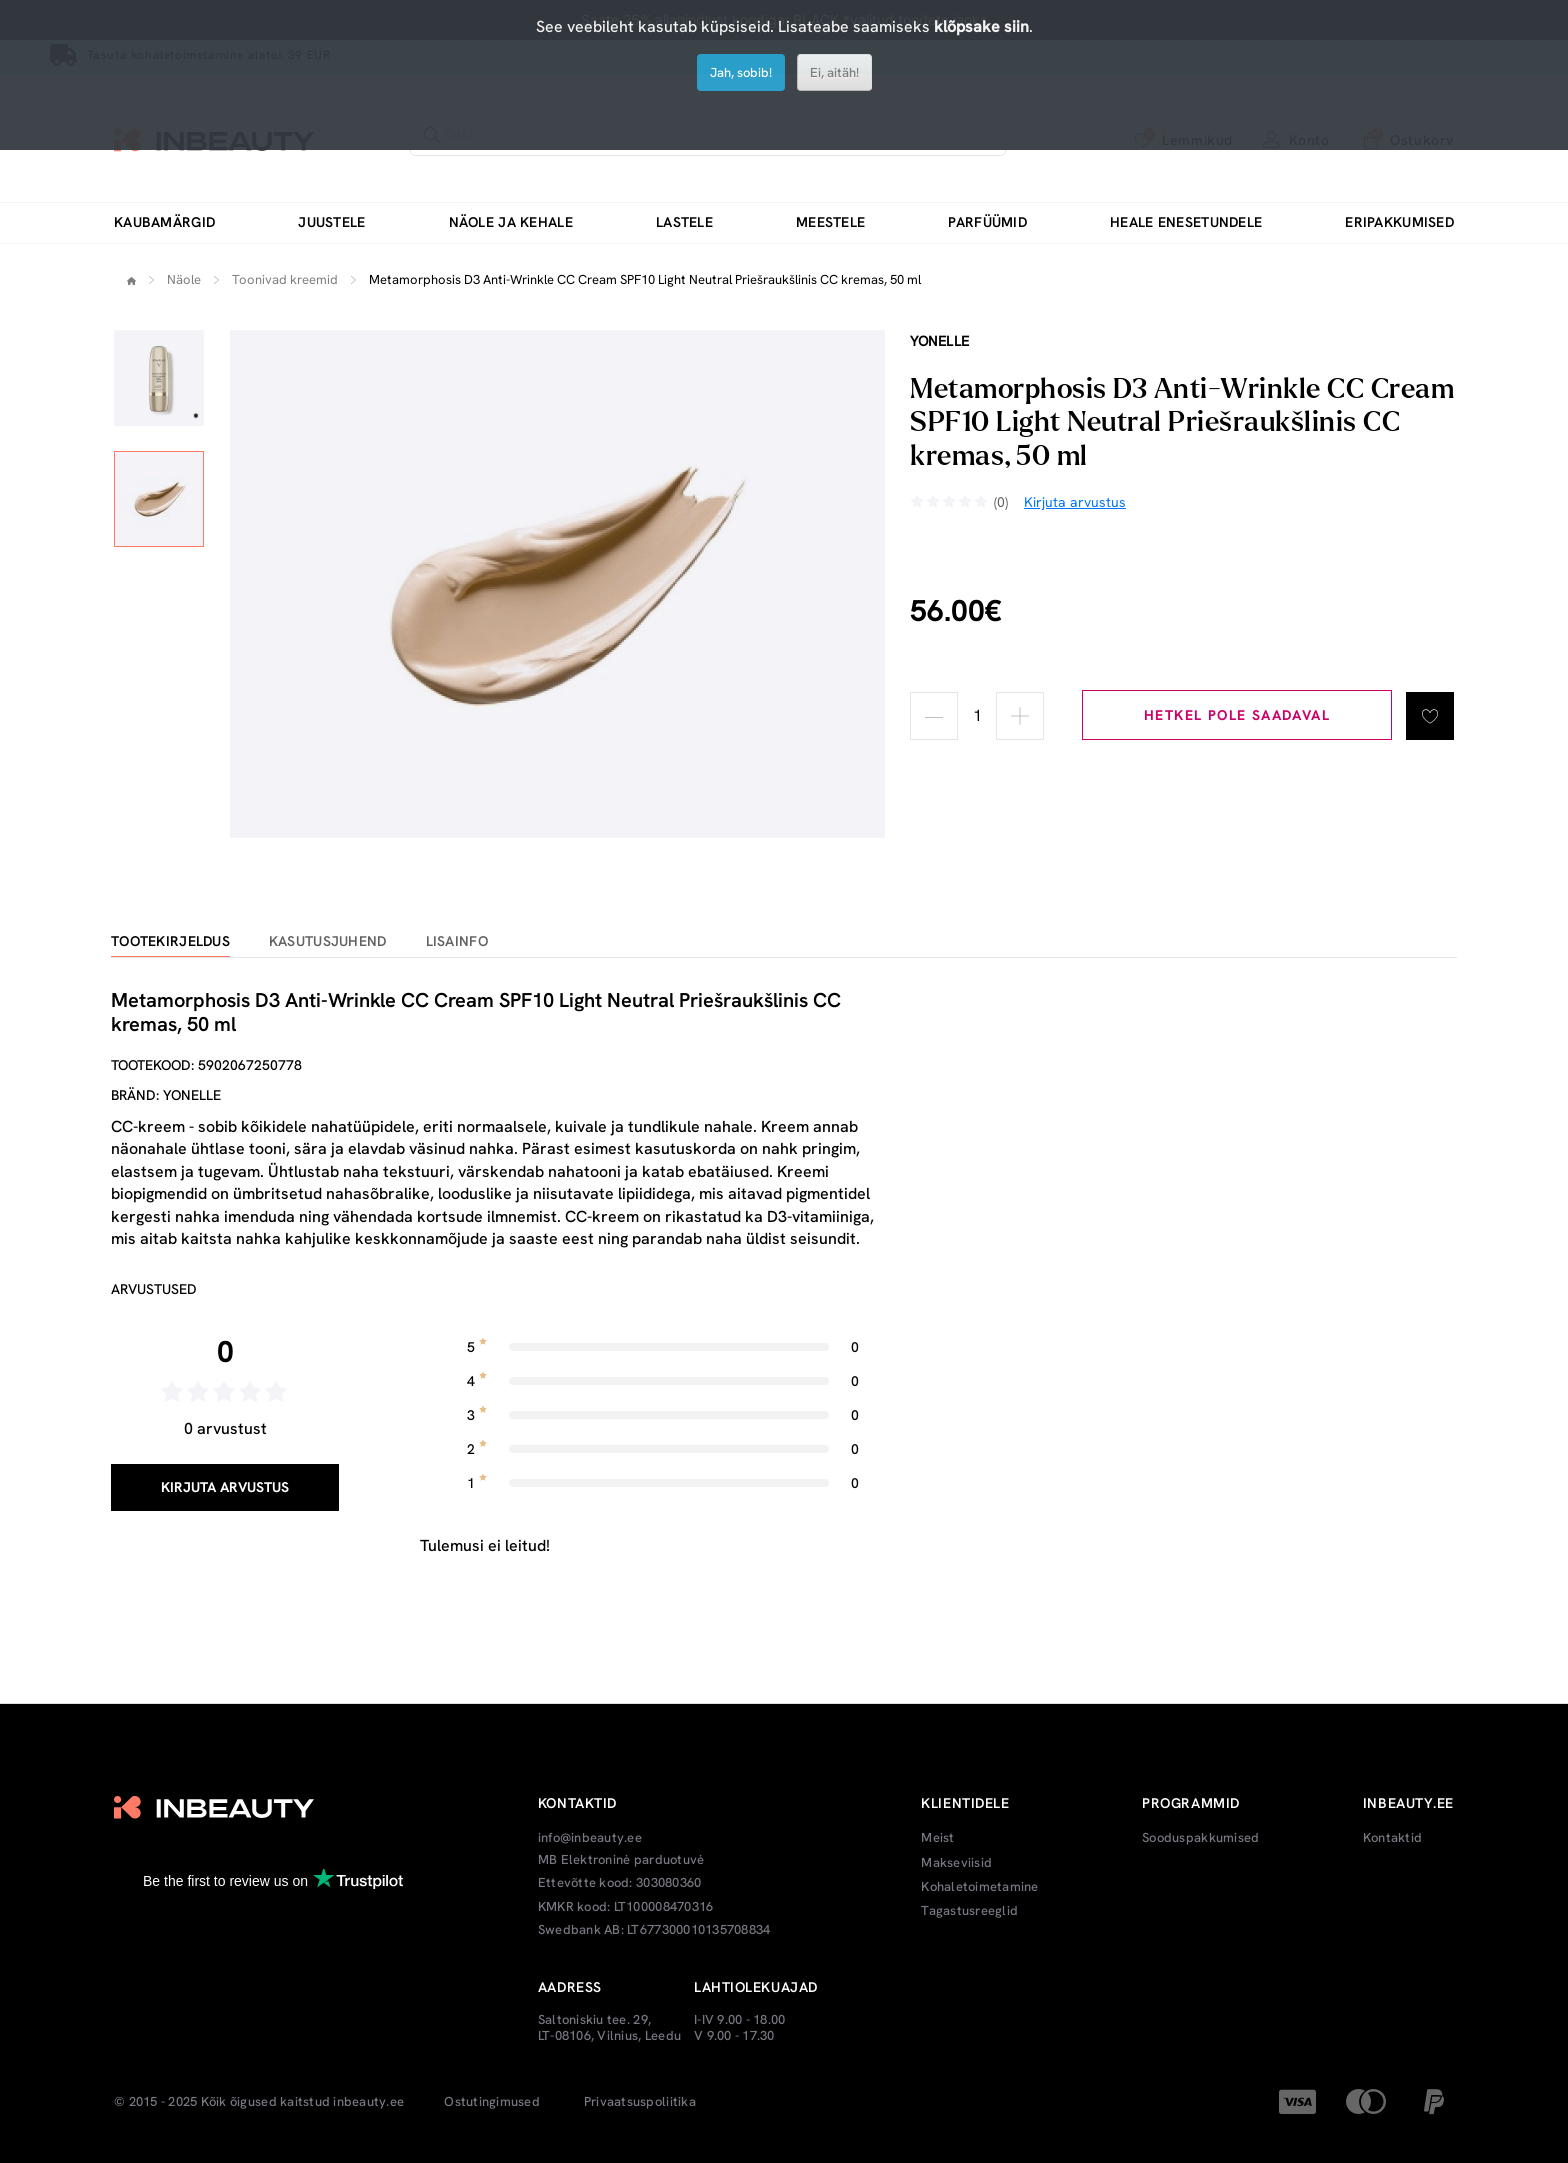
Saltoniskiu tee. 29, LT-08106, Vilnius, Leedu (609, 2027)
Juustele (331, 222)
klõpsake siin (981, 26)
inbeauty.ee (368, 2102)
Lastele (684, 222)
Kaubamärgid (164, 222)
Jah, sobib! (741, 72)
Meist (937, 1838)
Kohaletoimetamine (979, 1887)
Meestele (830, 222)
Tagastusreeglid (969, 1911)
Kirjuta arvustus (225, 1487)
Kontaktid (1392, 1838)
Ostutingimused (492, 2102)
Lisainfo (457, 941)
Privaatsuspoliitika (640, 2102)
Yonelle (940, 341)
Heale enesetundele (1186, 222)
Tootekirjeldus (170, 941)
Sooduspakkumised (1200, 1838)
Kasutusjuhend (328, 941)
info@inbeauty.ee (590, 1838)
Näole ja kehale (511, 222)
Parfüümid (987, 222)
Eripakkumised (1399, 222)
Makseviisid (956, 1863)
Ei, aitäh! (834, 72)
